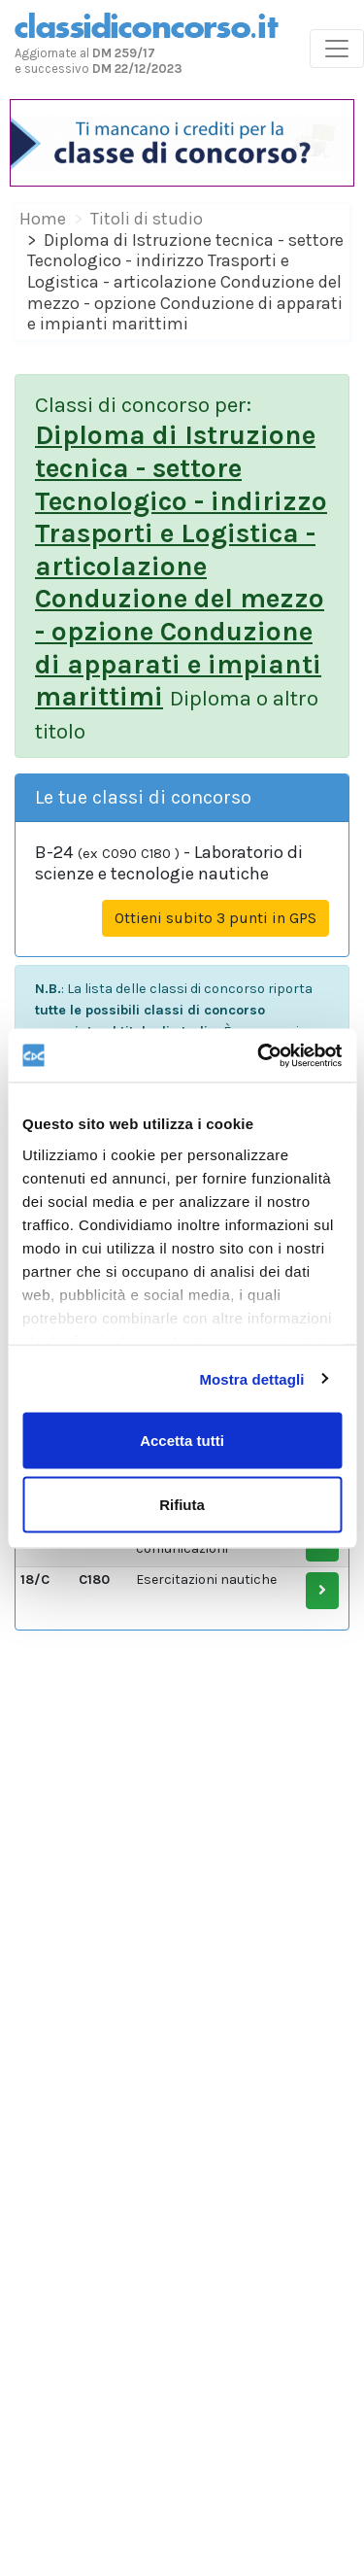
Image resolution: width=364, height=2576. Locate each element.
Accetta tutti (182, 1440)
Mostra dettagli (251, 1378)
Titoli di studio (146, 218)
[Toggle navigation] (337, 48)
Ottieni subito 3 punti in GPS (215, 918)
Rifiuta (182, 1503)
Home (42, 218)
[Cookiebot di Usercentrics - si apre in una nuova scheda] (259, 1055)
